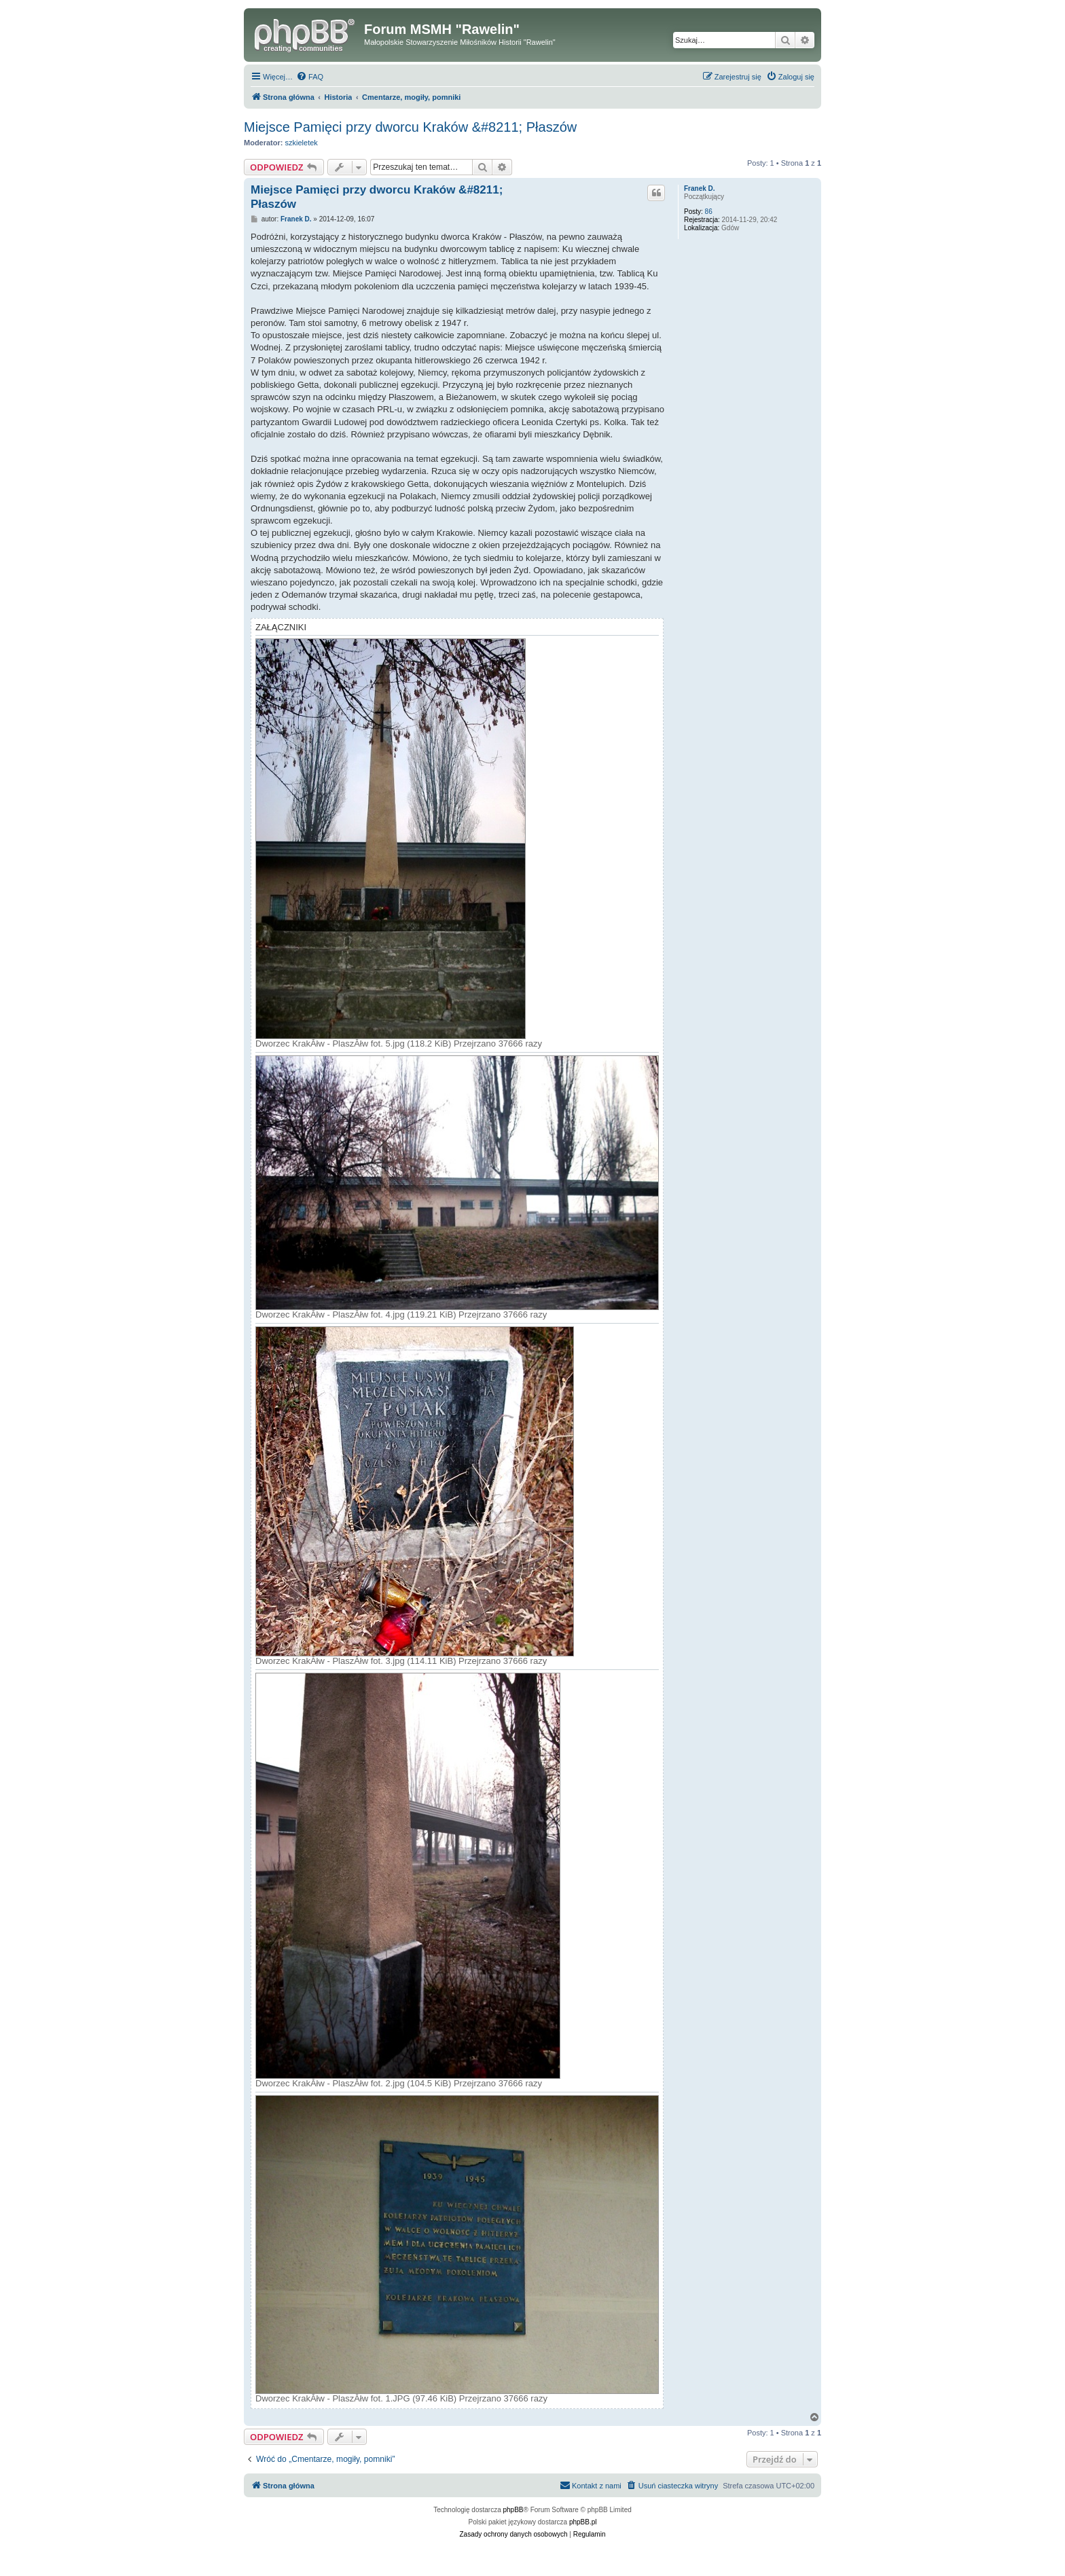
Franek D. (699, 188)
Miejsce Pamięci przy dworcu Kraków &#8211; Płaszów (410, 127)
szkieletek (301, 143)
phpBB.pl (583, 2522)
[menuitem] (309, 77)
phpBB (513, 2510)
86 (708, 211)
